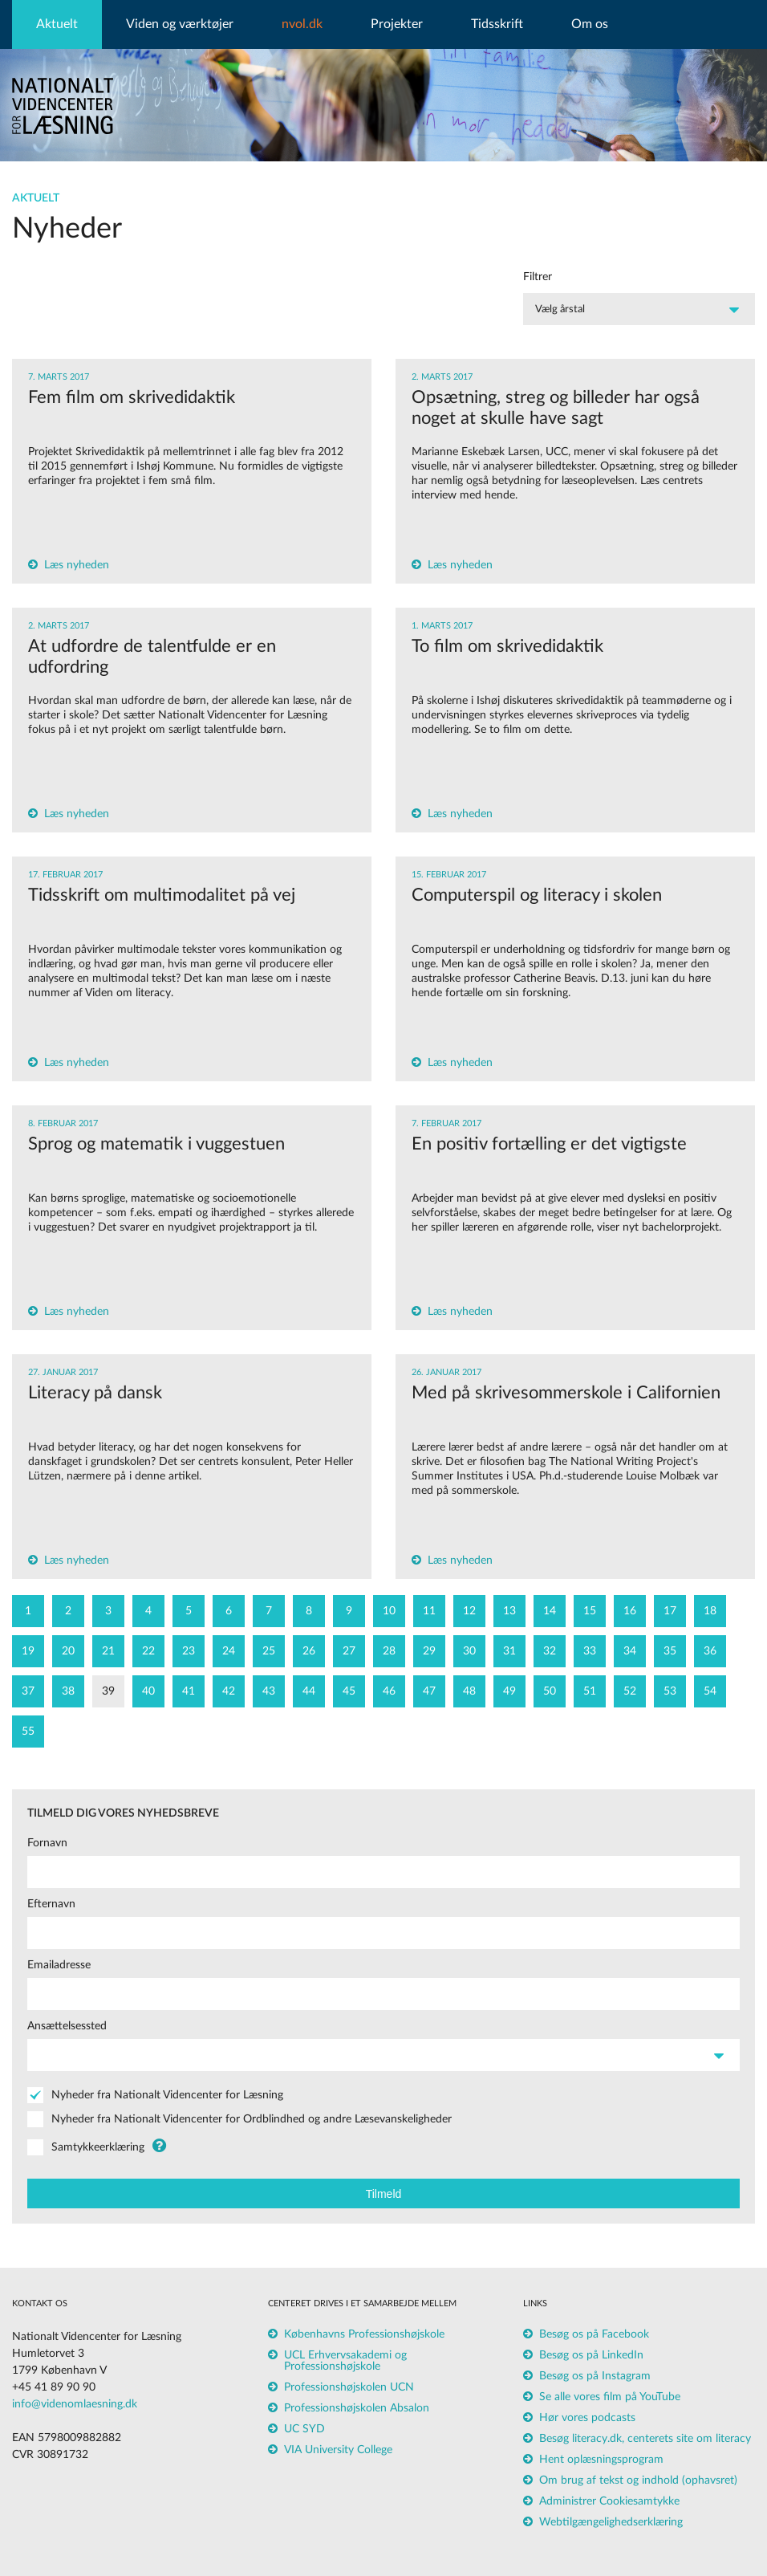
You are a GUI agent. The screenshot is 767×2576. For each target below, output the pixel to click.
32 (549, 1651)
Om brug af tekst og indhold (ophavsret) (638, 2480)
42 (228, 1691)
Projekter (397, 24)
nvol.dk (302, 24)
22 (148, 1651)
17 (670, 1611)
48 (469, 1691)
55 (28, 1731)
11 (429, 1611)
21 (108, 1651)
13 (509, 1611)
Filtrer (537, 277)
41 (188, 1691)
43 (268, 1691)
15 (589, 1611)
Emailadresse (59, 1965)
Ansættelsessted (67, 2026)
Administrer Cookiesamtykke (609, 2501)
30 (469, 1651)
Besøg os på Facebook (594, 2334)
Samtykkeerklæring (97, 2147)
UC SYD (304, 2429)
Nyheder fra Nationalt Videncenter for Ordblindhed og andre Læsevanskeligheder (251, 2119)
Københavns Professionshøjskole (364, 2334)
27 (349, 1651)
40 (148, 1691)
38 (68, 1691)
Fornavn (47, 1843)
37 (28, 1691)
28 (389, 1651)
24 (228, 1651)
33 (589, 1651)
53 (670, 1691)
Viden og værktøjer (179, 24)
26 (308, 1651)
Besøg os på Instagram (595, 2376)
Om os (589, 24)
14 (549, 1611)
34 (629, 1651)
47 (429, 1691)
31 (509, 1651)
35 (670, 1651)
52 (629, 1691)
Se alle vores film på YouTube (609, 2397)
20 (68, 1651)
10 (389, 1611)
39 (108, 1691)
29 (429, 1651)
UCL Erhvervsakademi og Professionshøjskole (345, 2361)
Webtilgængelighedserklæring (611, 2522)
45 (349, 1691)
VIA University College (338, 2450)
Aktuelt (57, 24)
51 (589, 1691)
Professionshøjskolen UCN (349, 2387)
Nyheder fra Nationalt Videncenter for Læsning (167, 2095)
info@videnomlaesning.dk (74, 2404)
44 (308, 1691)
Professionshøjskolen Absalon (356, 2408)
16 (629, 1611)
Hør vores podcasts (587, 2417)
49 (509, 1691)
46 (389, 1691)
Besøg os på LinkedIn (591, 2355)
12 (469, 1611)
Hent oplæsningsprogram (601, 2459)
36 (710, 1651)
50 (549, 1691)
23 (188, 1651)
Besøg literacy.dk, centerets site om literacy (645, 2438)
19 (28, 1651)
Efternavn (51, 1904)
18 (710, 1611)
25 (268, 1651)
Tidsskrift (497, 24)
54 (710, 1691)
